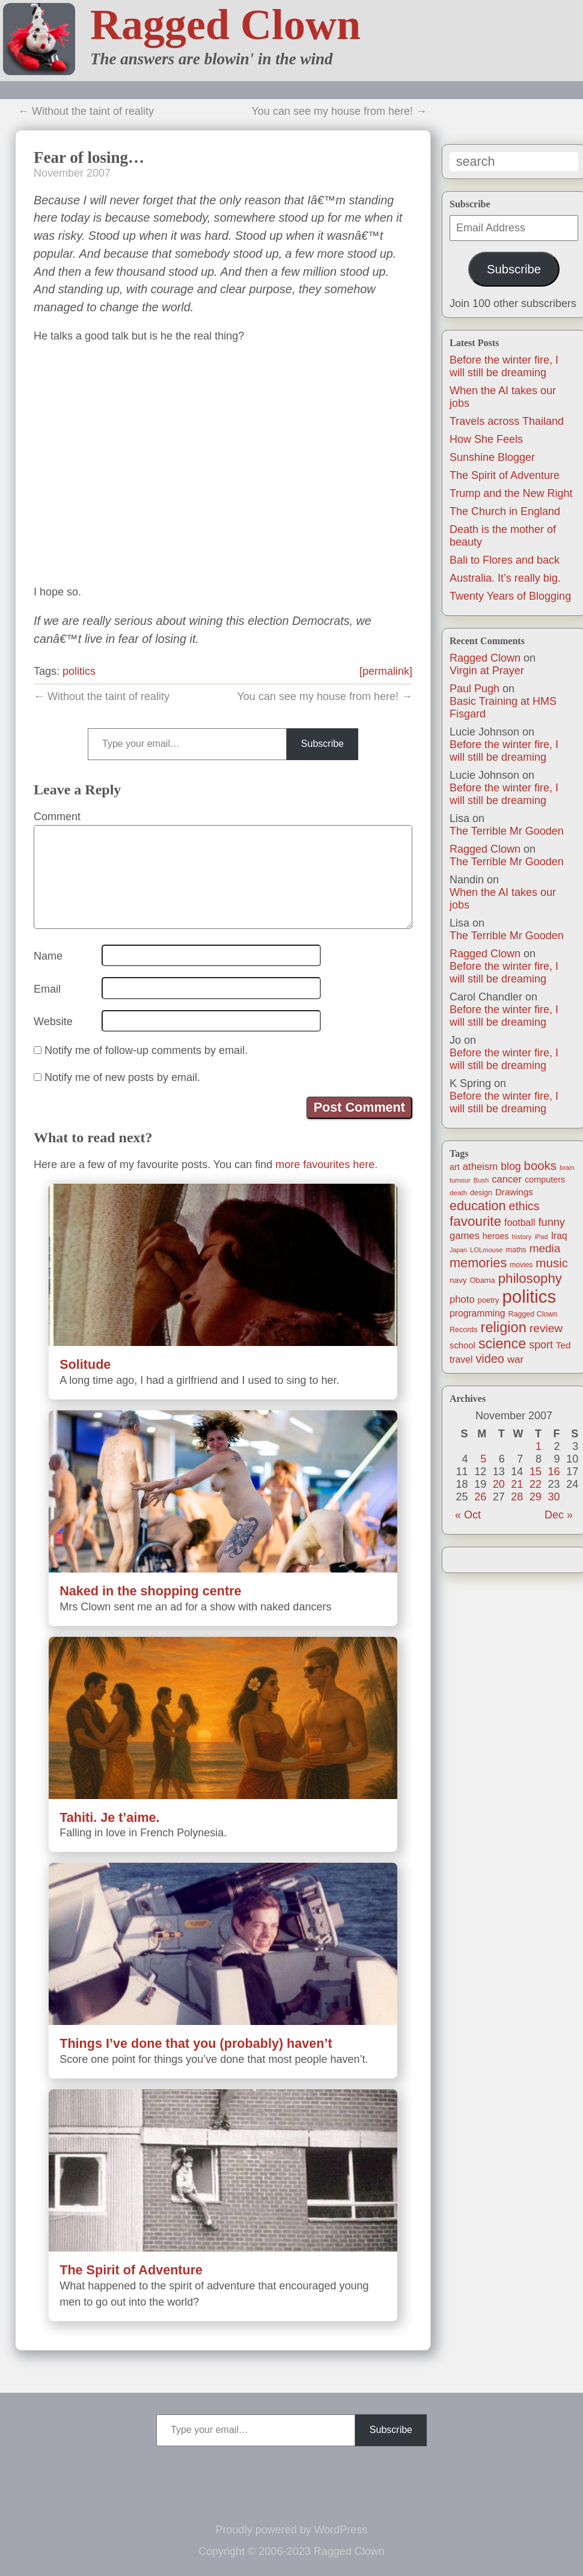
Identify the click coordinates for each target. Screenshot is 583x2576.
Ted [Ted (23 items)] (563, 1345)
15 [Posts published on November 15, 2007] (536, 1472)
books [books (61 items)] (540, 1165)
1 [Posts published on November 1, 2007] (539, 1446)
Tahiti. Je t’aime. (109, 1817)
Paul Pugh (474, 689)
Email (47, 989)
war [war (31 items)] (515, 1359)
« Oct (468, 1515)
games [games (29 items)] (465, 1235)
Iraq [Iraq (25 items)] (559, 1236)
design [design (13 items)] (481, 1193)
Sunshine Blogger (492, 457)
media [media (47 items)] (545, 1248)
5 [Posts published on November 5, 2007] (483, 1459)
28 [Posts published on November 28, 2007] (517, 1497)
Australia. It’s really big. (505, 578)
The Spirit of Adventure (505, 475)
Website (53, 1021)
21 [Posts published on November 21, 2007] (517, 1484)
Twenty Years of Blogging (510, 596)
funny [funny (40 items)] (552, 1222)
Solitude (85, 1364)
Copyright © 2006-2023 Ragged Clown (291, 2551)
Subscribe (514, 269)
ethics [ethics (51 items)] (524, 1206)
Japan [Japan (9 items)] (458, 1249)
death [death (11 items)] (458, 1192)
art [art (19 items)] (455, 1167)
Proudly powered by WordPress (292, 2530)
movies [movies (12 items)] (521, 1265)
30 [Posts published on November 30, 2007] (554, 1497)
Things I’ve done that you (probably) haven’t (196, 2043)
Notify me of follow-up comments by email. (146, 1050)
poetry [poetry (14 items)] (488, 1300)
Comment (57, 817)
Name (48, 956)
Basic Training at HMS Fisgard (503, 707)
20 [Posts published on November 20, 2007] (499, 1484)
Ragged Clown (225, 25)
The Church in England (505, 511)
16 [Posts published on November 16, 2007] (554, 1472)
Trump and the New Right (511, 493)
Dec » (559, 1515)
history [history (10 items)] (522, 1236)
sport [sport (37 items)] (541, 1345)
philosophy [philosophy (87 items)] (530, 1278)
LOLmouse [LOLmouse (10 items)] (486, 1249)
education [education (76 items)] (478, 1205)
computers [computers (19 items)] (545, 1179)
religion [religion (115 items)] (504, 1327)
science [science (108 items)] (502, 1343)
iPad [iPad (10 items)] (541, 1236)
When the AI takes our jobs (503, 898)
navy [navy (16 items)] (458, 1280)
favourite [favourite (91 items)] (475, 1221)
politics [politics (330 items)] (529, 1296)
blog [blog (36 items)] (510, 1166)
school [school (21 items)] (462, 1345)
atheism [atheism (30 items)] (480, 1166)
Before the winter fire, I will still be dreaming (504, 366)
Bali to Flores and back (505, 560)
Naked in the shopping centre (150, 1590)
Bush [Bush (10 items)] (481, 1180)
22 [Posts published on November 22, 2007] (536, 1484)
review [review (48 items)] (546, 1328)
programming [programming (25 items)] (477, 1313)
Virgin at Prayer (487, 671)
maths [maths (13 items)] (516, 1250)
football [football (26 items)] (519, 1222)
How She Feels (486, 439)
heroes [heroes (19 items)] (496, 1236)
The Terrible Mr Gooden (507, 831)
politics (79, 671)
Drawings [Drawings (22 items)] (514, 1192)
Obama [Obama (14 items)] (482, 1280)
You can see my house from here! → (339, 111)
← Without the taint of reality (86, 111)
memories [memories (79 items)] (478, 1262)
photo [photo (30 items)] (462, 1299)
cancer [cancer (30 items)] (507, 1179)
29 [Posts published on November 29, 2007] (536, 1497)
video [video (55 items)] (489, 1358)
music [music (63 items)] (552, 1263)
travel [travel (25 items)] (461, 1359)
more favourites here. (326, 1165)
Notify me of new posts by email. (122, 1077)
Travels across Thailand (507, 421)
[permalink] (385, 671)
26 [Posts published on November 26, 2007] (480, 1497)
